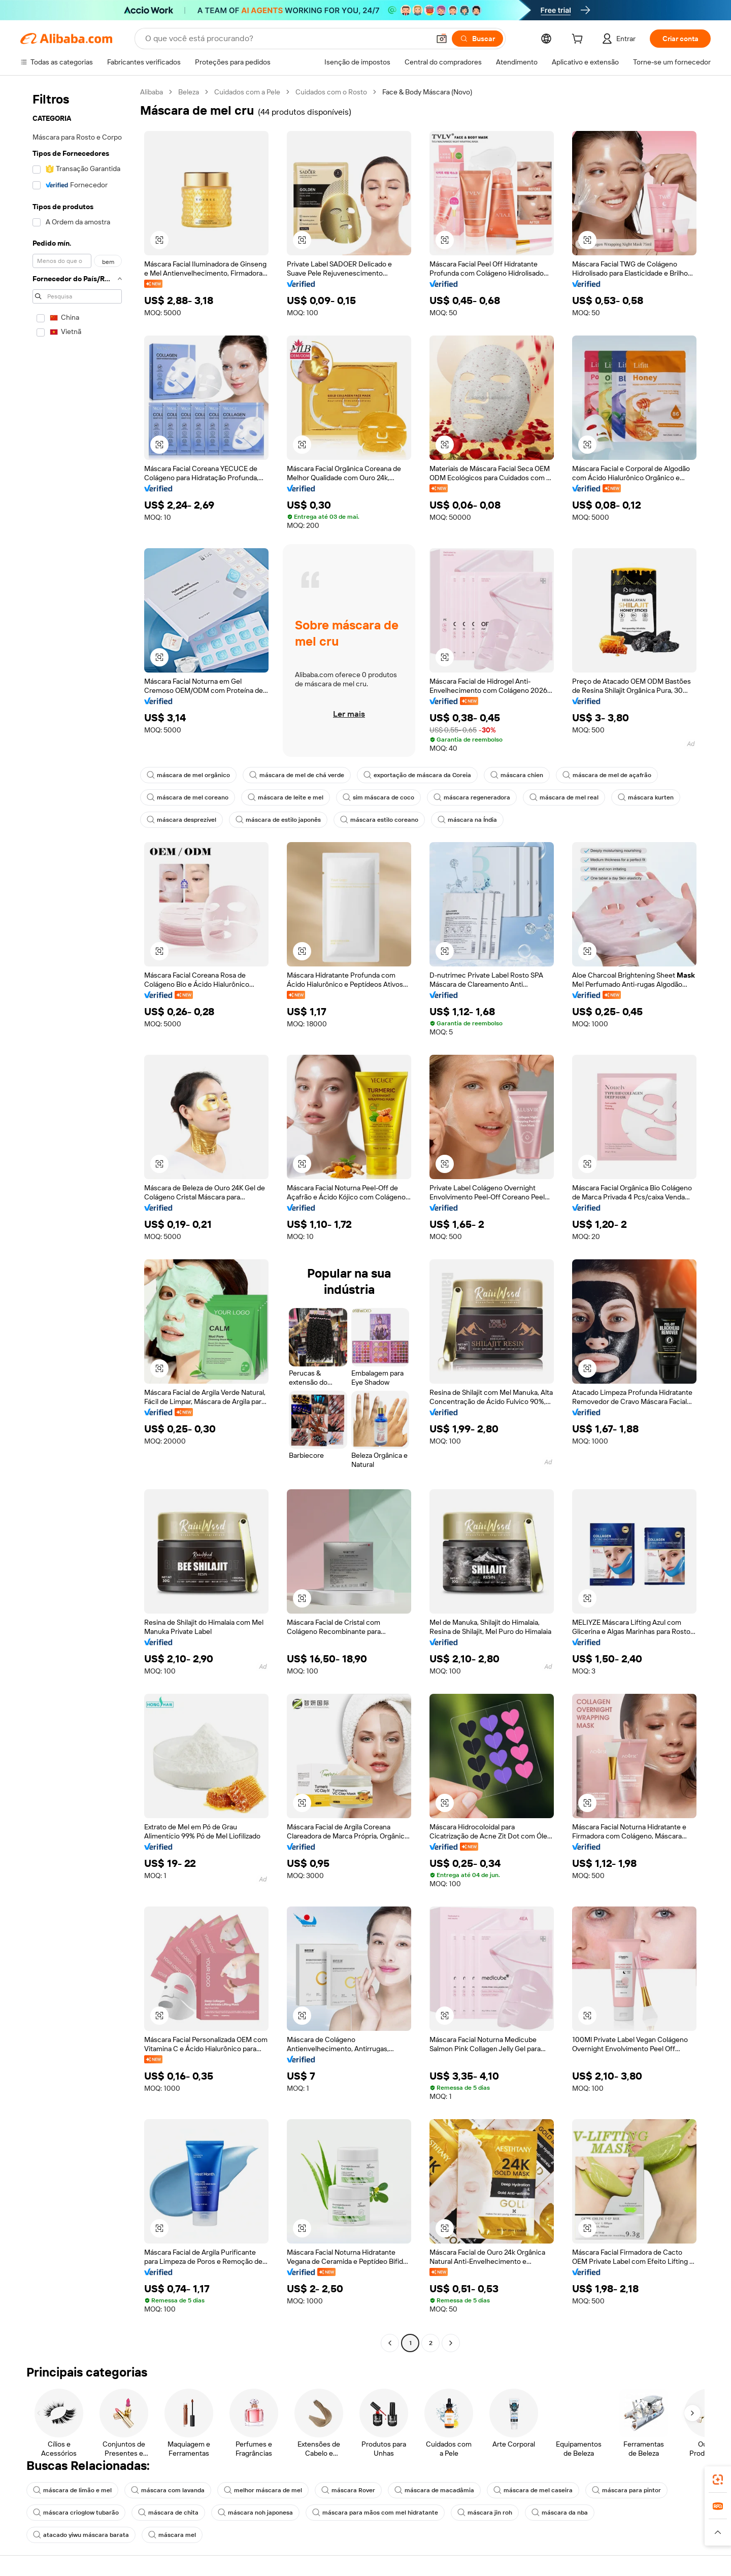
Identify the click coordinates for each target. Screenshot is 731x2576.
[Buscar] (477, 38)
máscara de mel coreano (187, 797)
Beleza (188, 92)
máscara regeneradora (472, 797)
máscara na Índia (467, 820)
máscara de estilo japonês (278, 820)
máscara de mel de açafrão (606, 775)
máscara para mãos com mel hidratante (375, 2512)
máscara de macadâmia (434, 2490)
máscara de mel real (564, 797)
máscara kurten (646, 797)
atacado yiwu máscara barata (81, 2535)
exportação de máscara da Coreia (417, 775)
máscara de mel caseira (533, 2490)
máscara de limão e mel (72, 2490)
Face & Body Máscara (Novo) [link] (427, 92)
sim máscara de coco (378, 797)
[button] (442, 38)
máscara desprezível (181, 820)
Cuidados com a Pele (247, 92)
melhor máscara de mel (263, 2490)
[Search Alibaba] (286, 38)
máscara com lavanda (168, 2490)
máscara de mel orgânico (188, 775)
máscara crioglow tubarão (76, 2512)
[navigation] (77, 1218)
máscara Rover (348, 2490)
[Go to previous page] (390, 2343)
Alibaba (151, 92)
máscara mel (172, 2535)
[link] (718, 2479)
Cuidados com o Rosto (331, 92)
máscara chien (516, 775)
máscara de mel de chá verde (296, 775)
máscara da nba (559, 2512)
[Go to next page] (451, 2343)
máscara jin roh (484, 2512)
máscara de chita (168, 2512)
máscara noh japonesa (255, 2512)
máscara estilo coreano (379, 820)
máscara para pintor (626, 2490)
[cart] (579, 40)
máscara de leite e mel (285, 797)
